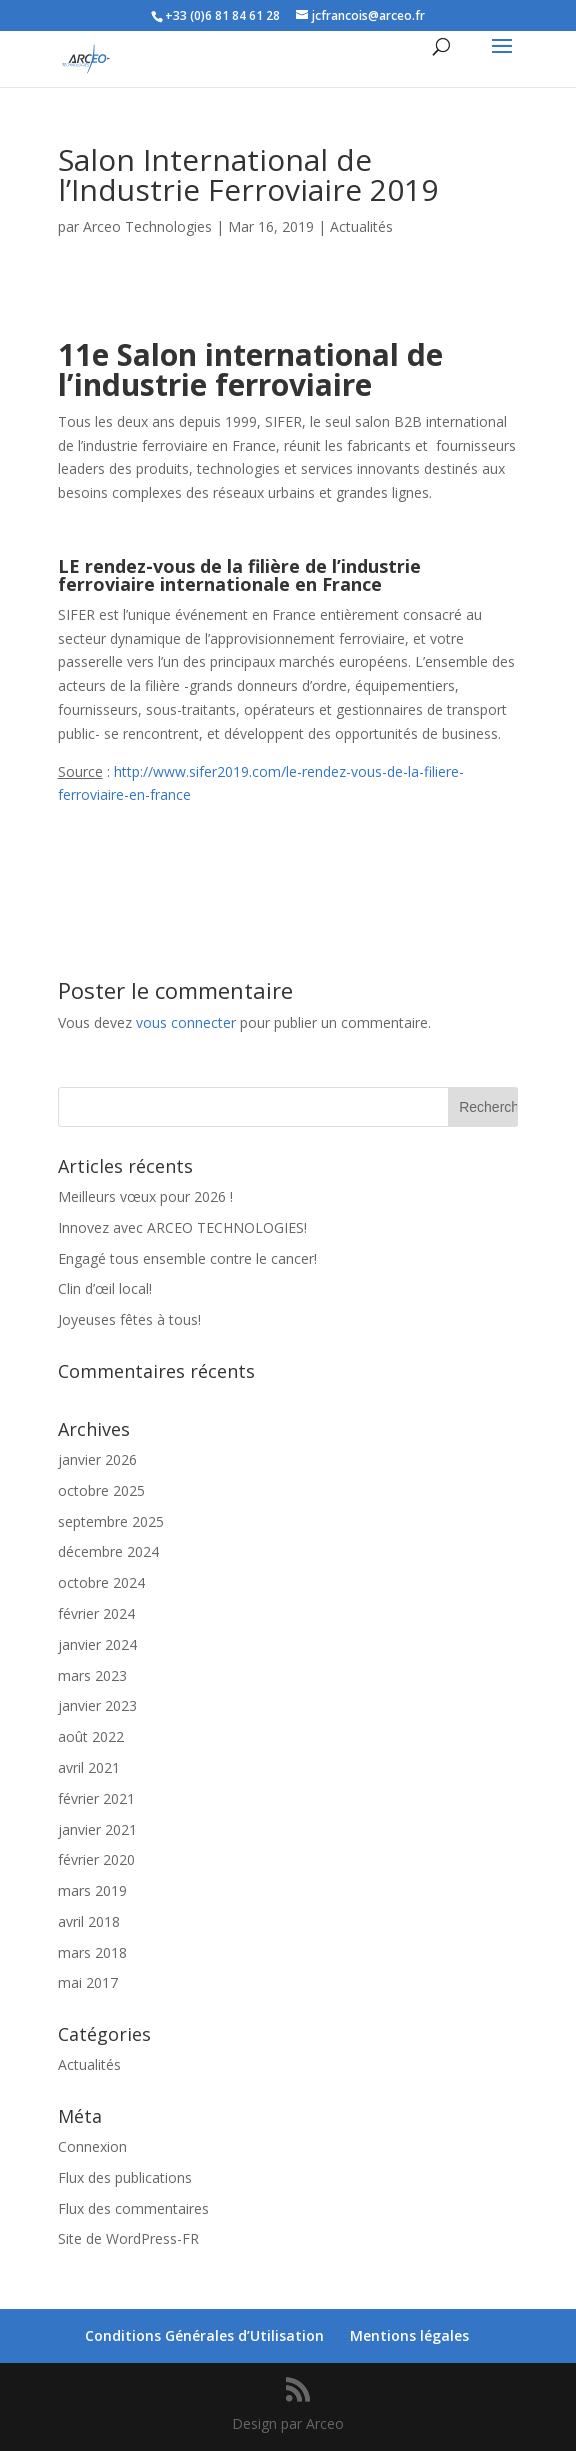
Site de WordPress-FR (128, 2238)
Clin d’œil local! (105, 1288)
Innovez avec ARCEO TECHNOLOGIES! (182, 1227)
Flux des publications (125, 2177)
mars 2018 (92, 1952)
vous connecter (186, 1022)
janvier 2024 (97, 1644)
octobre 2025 (101, 1490)
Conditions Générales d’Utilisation (204, 2335)
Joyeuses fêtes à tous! (129, 1319)
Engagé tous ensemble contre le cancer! (187, 1258)
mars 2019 (92, 1890)
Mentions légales (409, 2335)
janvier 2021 (97, 1829)
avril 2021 (89, 1767)
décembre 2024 (108, 1551)
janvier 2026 (97, 1459)
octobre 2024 (101, 1582)
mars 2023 (92, 1675)
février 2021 (96, 1798)
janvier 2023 (97, 1705)
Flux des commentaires (133, 2208)
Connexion (92, 2146)
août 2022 (91, 1736)
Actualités (361, 226)
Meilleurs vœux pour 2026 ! (145, 1196)
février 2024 (96, 1613)
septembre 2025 (111, 1521)
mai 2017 (88, 1982)
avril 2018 (89, 1921)
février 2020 (96, 1859)
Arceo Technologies (147, 226)
